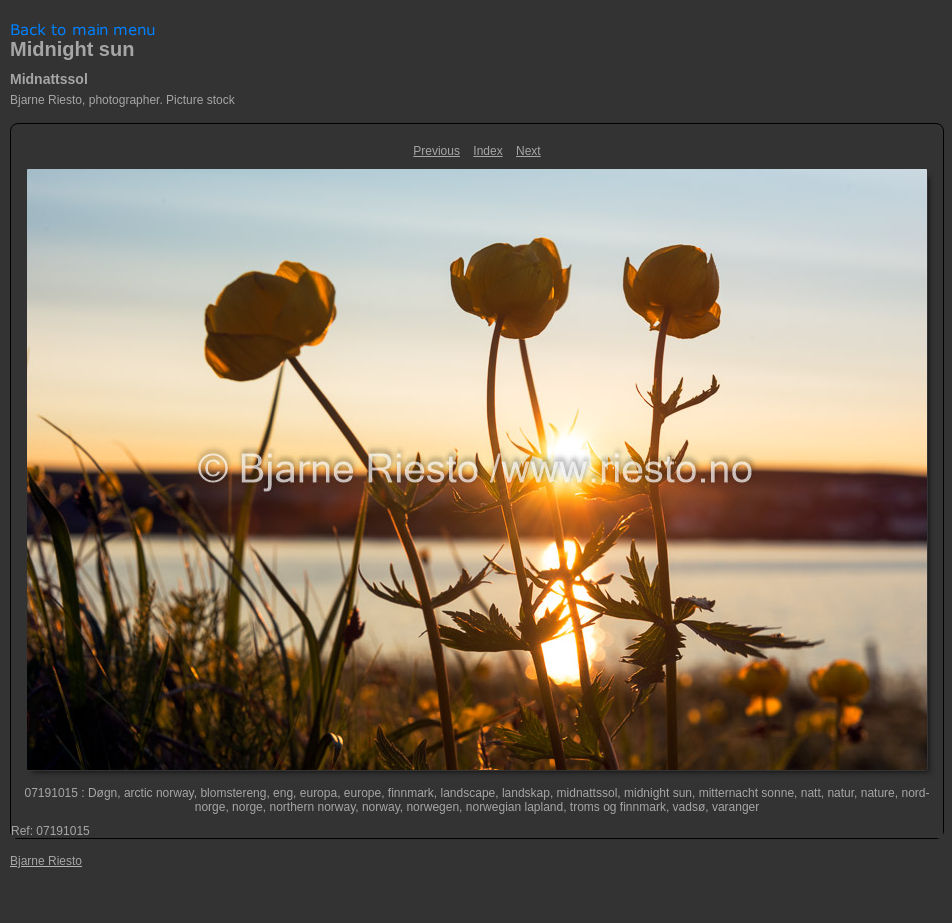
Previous (436, 151)
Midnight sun (72, 49)
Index (487, 151)
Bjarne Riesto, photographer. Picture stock (122, 100)
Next (528, 151)
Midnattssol (49, 79)
